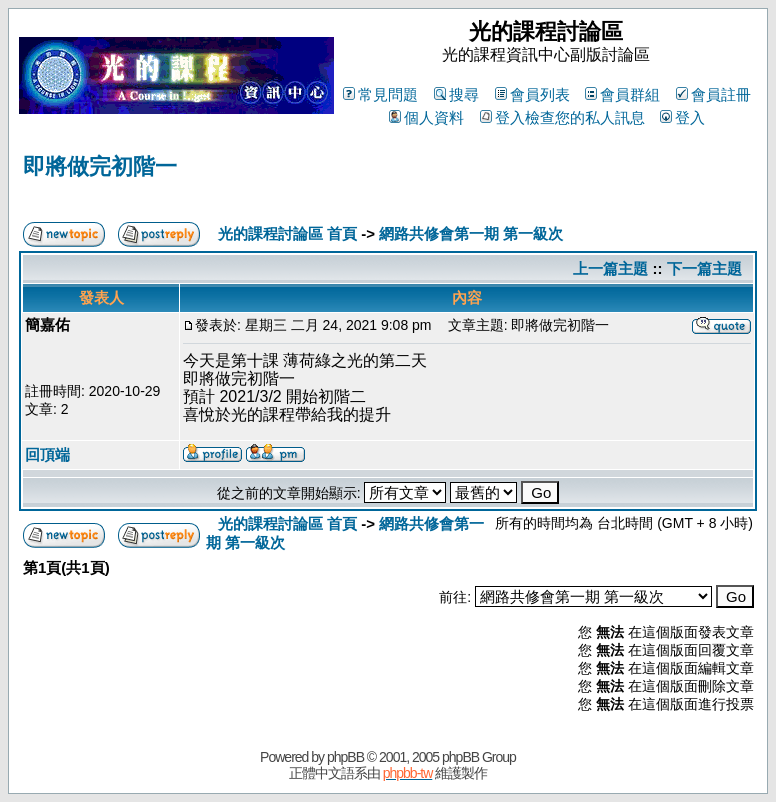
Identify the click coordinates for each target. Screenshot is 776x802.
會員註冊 (713, 94)
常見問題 (380, 94)
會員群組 (622, 94)
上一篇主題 (610, 268)
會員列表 (532, 94)
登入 (682, 117)
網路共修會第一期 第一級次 (471, 233)
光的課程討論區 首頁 (287, 233)
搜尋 (456, 94)
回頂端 (47, 454)
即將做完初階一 (100, 166)
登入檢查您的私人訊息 (562, 117)
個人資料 (426, 117)
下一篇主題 (704, 268)
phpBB (345, 757)
